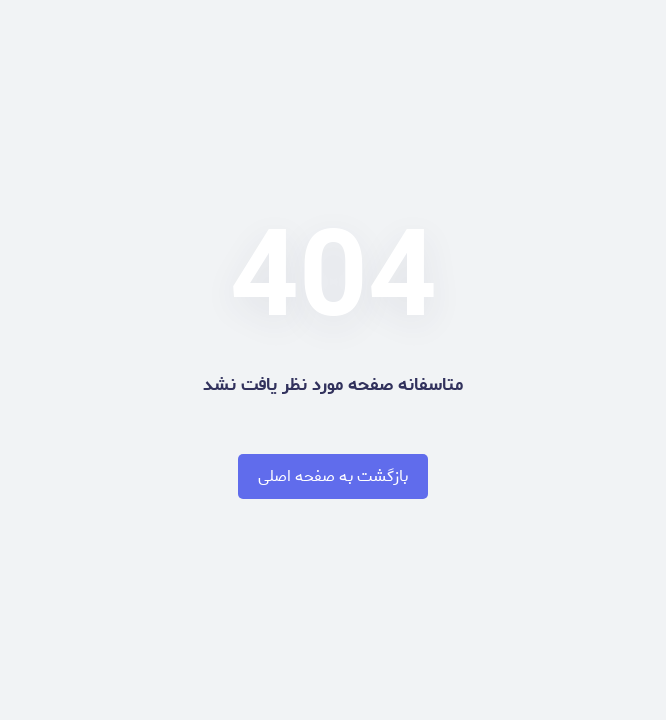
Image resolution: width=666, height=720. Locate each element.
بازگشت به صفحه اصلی (333, 476)
